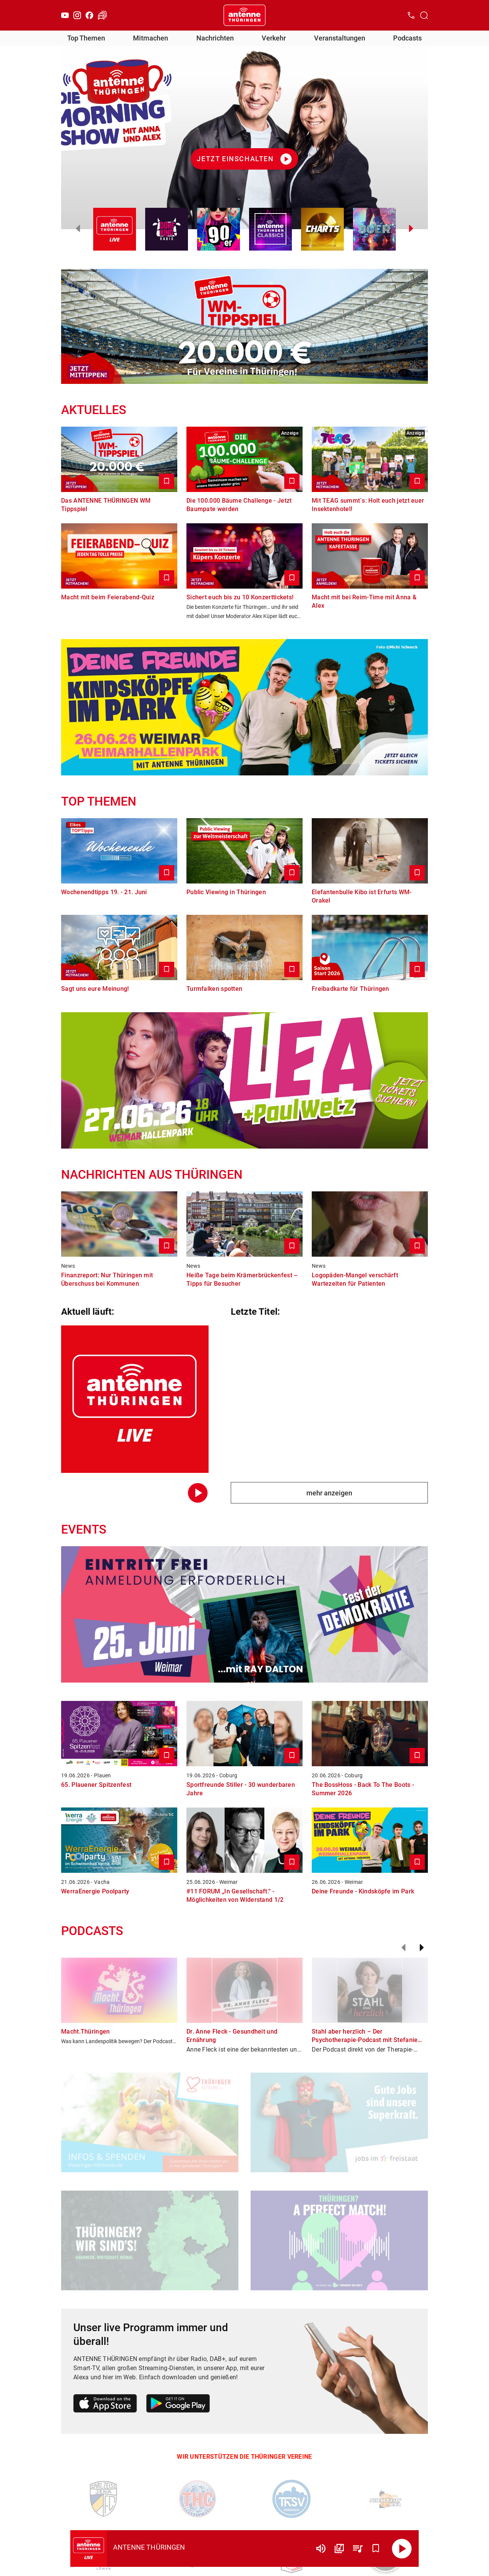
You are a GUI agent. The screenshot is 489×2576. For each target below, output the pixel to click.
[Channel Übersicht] (339, 2548)
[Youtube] (65, 15)
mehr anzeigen (329, 1493)
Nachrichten (215, 38)
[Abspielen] (402, 2548)
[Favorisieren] (376, 2548)
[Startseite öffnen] (244, 15)
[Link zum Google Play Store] (178, 2404)
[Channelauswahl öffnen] (424, 15)
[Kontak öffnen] (411, 15)
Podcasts (407, 38)
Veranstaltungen (339, 38)
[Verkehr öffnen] (102, 15)
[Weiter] (422, 1948)
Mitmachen (150, 38)
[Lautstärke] (321, 2548)
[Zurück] (403, 1948)
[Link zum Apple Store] (105, 2404)
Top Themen (86, 38)
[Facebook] (89, 15)
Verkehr (274, 38)
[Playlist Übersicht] (357, 2548)
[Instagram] (77, 15)
